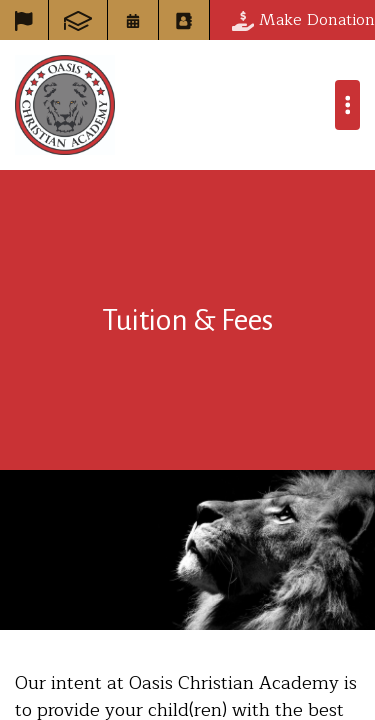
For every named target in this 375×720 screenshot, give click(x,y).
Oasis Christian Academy (65, 105)
